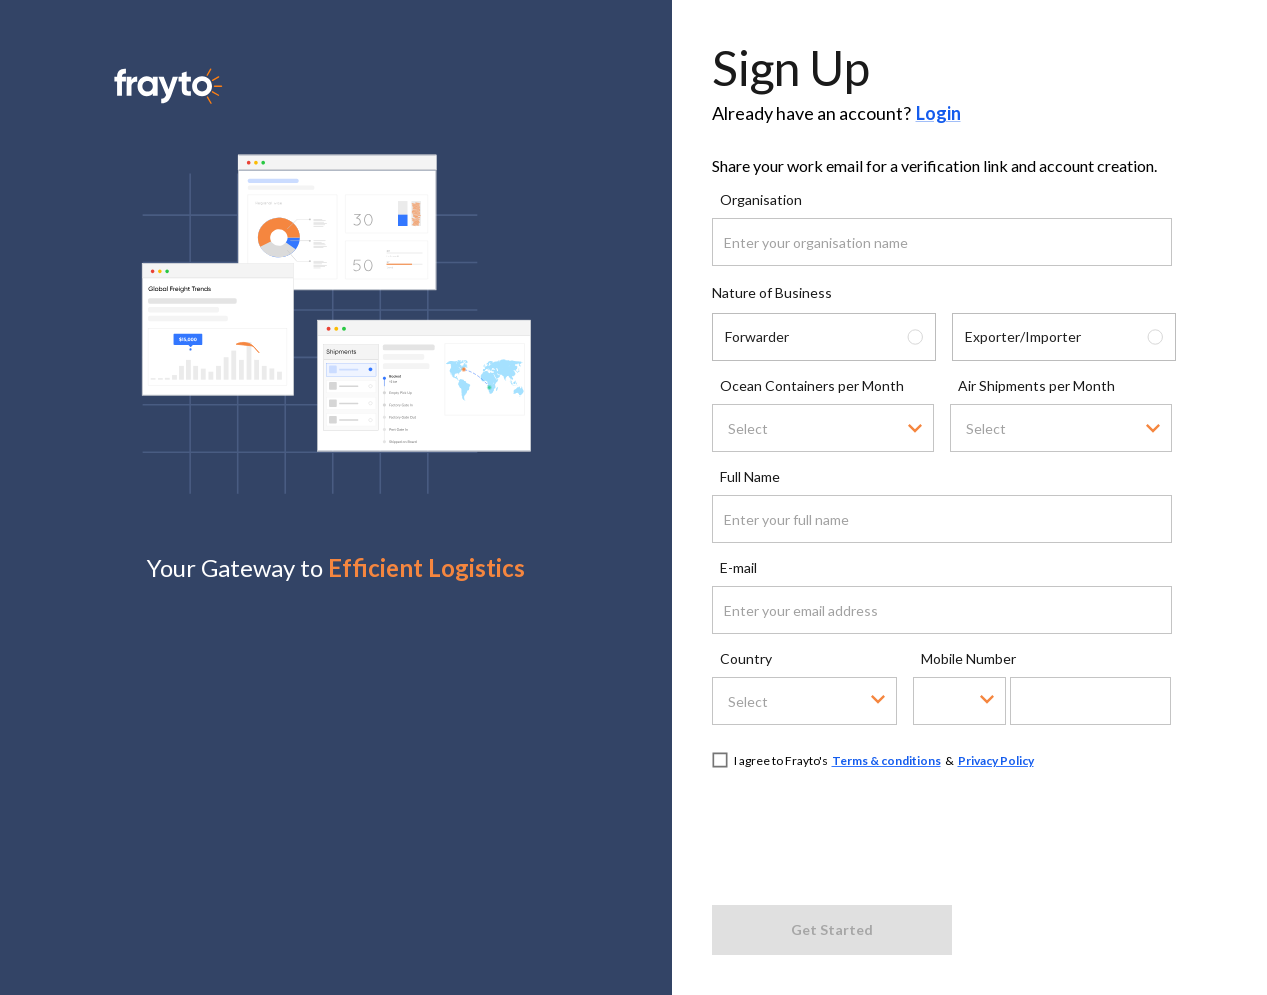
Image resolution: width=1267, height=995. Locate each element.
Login (938, 113)
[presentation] (864, 834)
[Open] (915, 428)
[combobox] (795, 428)
